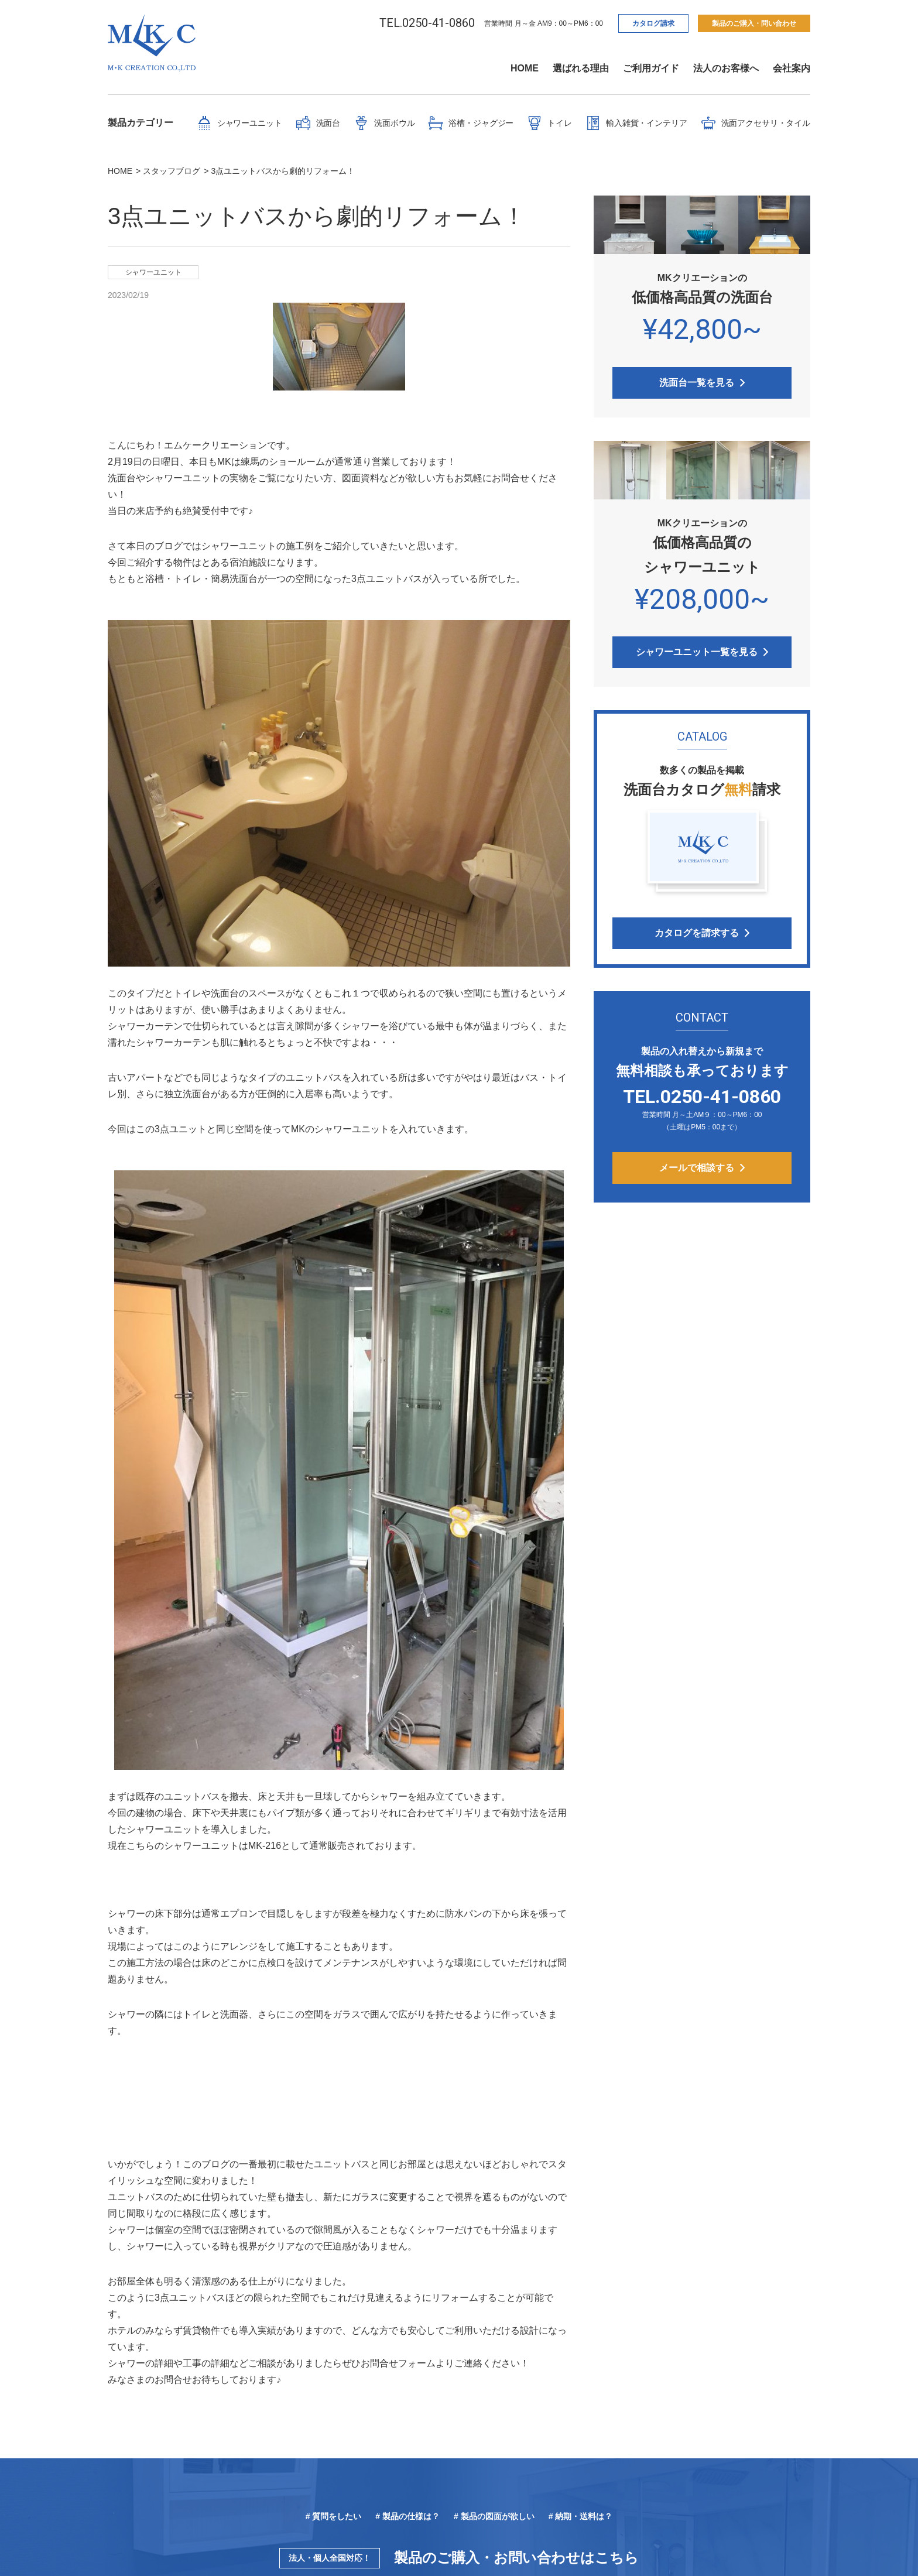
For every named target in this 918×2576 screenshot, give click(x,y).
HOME (525, 68)
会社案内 (791, 68)
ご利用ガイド (651, 68)
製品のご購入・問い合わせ (754, 23)
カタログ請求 (653, 23)
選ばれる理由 (581, 68)
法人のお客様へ (726, 68)
